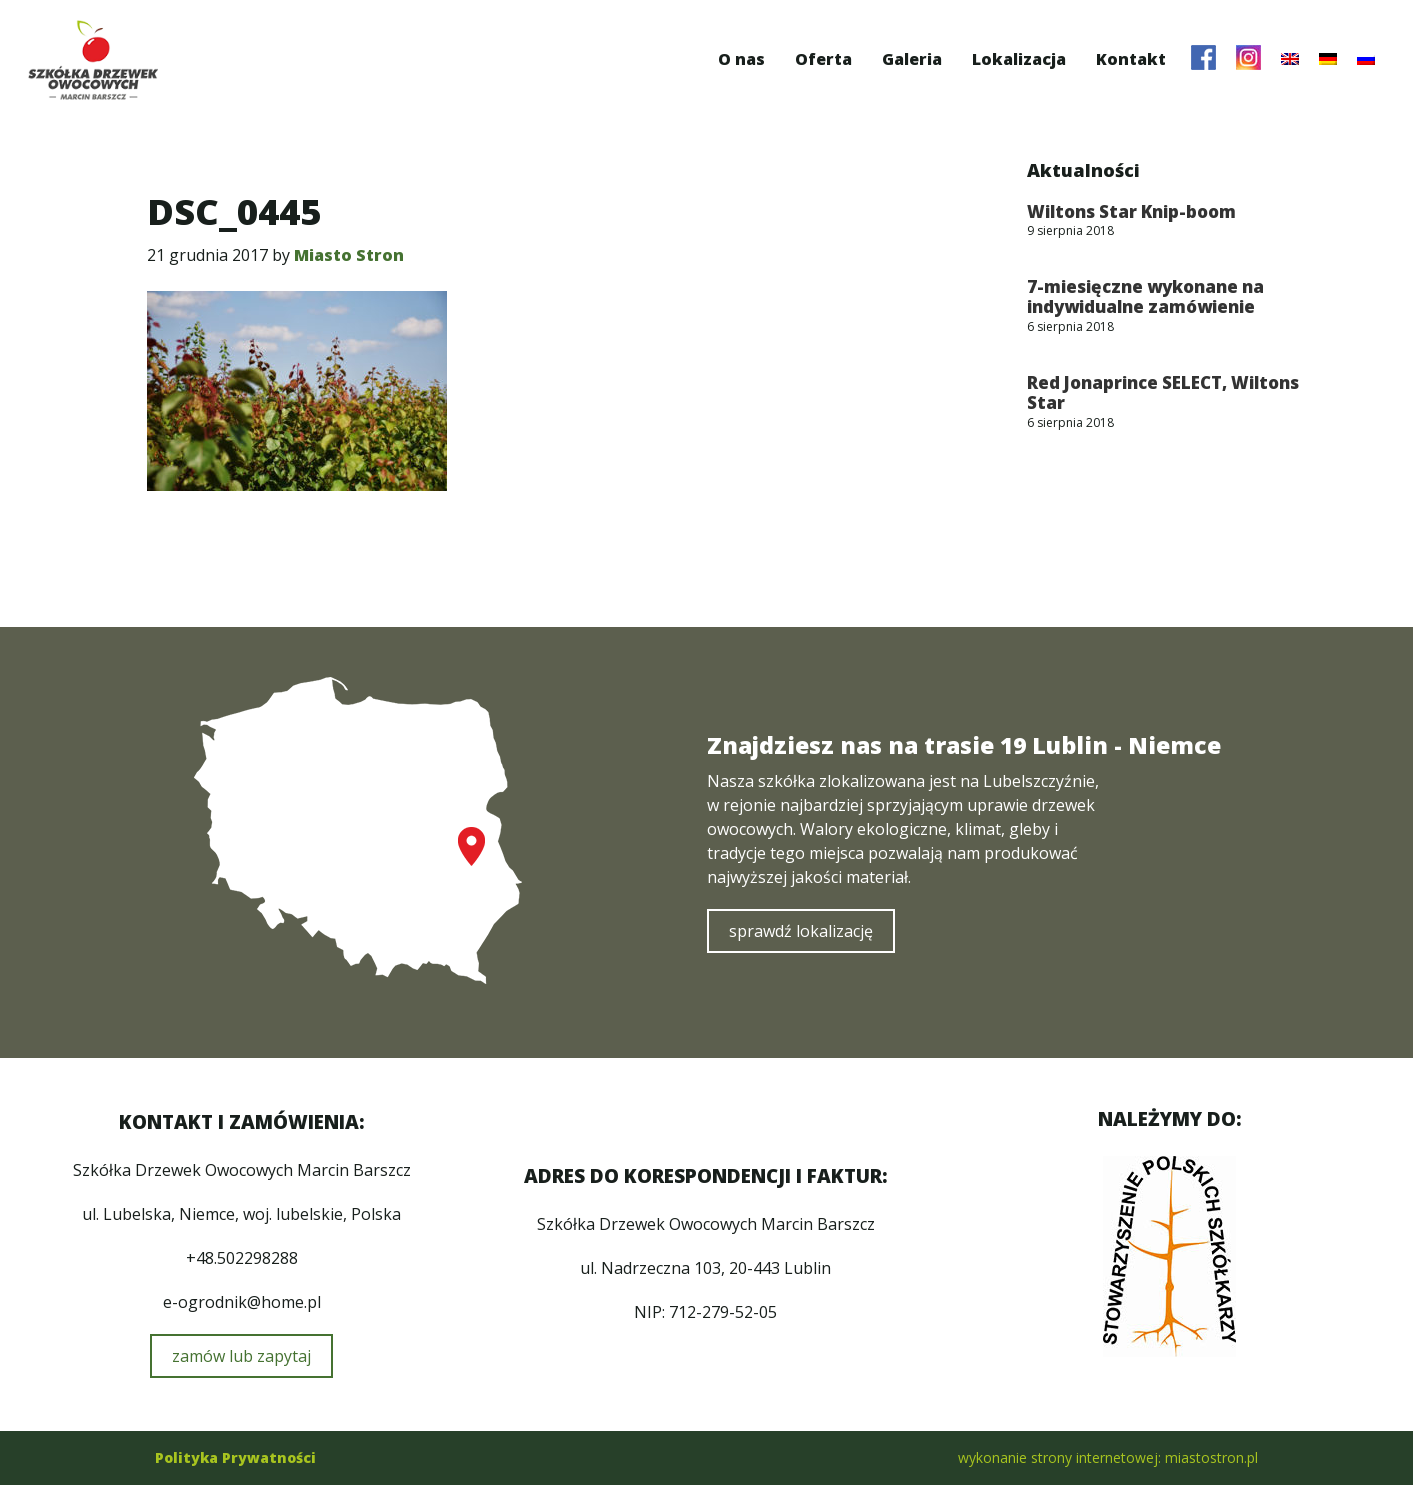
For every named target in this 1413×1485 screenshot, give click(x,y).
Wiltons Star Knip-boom (1131, 211)
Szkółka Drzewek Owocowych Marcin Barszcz (93, 60)
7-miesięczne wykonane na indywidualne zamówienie (1145, 296)
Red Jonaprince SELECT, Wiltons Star (1163, 392)
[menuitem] (1290, 59)
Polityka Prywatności (235, 1457)
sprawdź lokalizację (801, 931)
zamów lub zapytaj (241, 1356)
